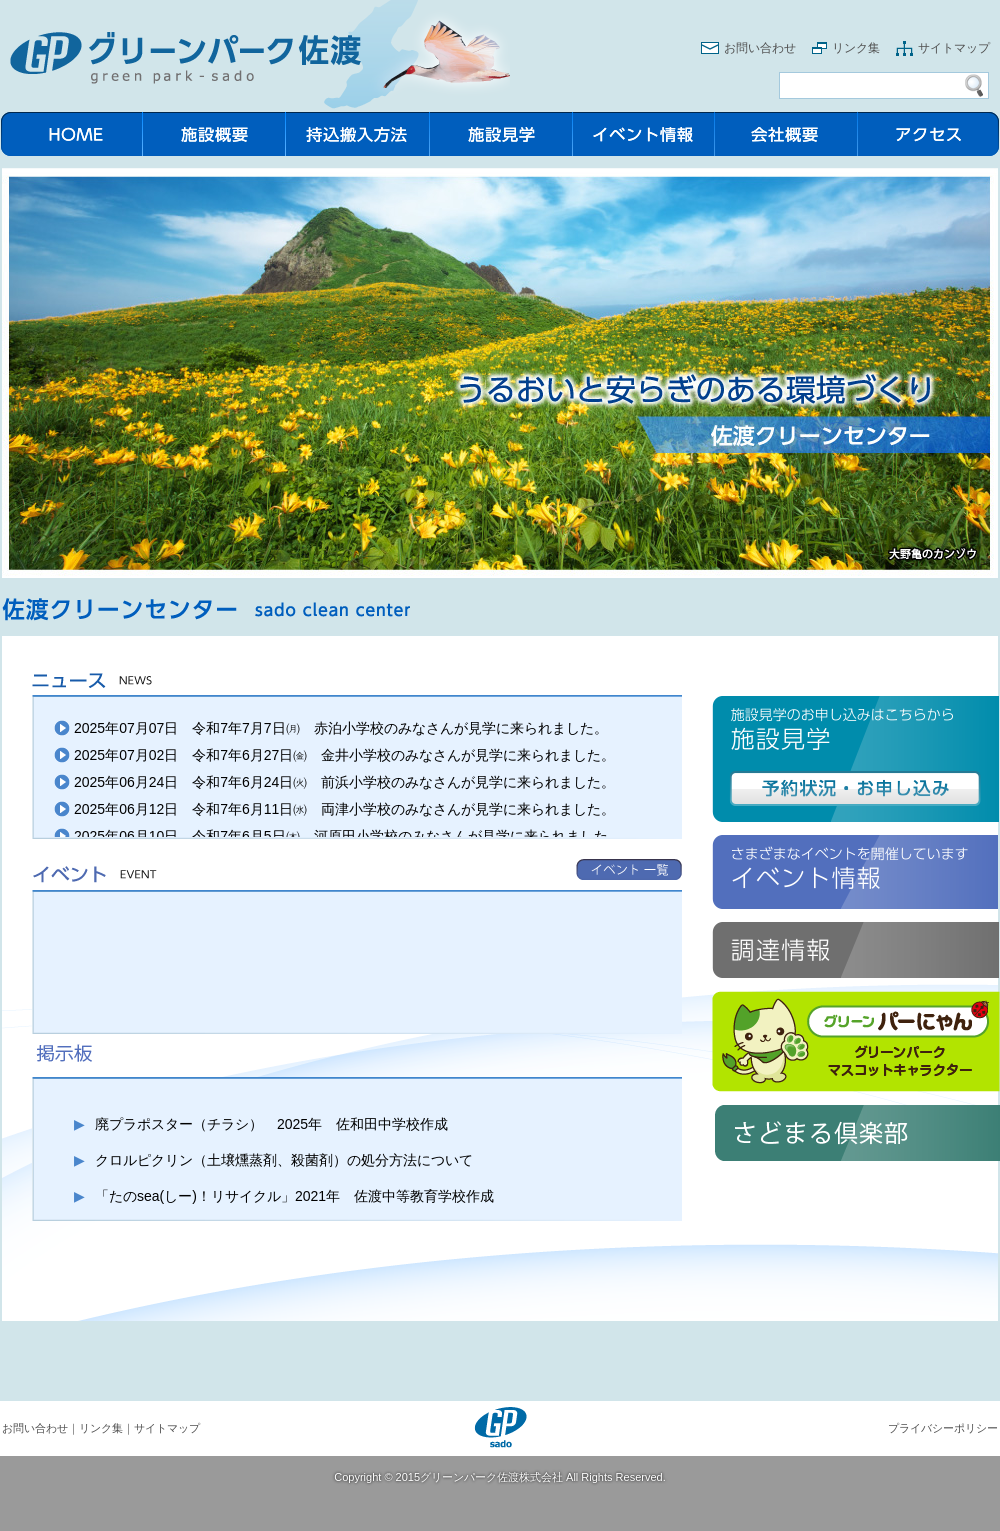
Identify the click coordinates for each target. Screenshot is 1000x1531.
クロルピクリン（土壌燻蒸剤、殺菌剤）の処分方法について (284, 1160)
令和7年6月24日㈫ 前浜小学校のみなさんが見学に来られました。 (403, 782)
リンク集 (856, 48)
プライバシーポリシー (943, 1428)
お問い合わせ (760, 48)
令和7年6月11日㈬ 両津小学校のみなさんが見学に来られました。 (403, 809)
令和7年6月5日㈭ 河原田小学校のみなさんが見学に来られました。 (406, 836)
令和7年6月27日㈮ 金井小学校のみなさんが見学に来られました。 (403, 755)
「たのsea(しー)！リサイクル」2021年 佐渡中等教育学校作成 (294, 1196)
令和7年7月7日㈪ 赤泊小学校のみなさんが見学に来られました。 (399, 728)
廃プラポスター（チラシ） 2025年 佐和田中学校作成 (271, 1124)
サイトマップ (954, 48)
